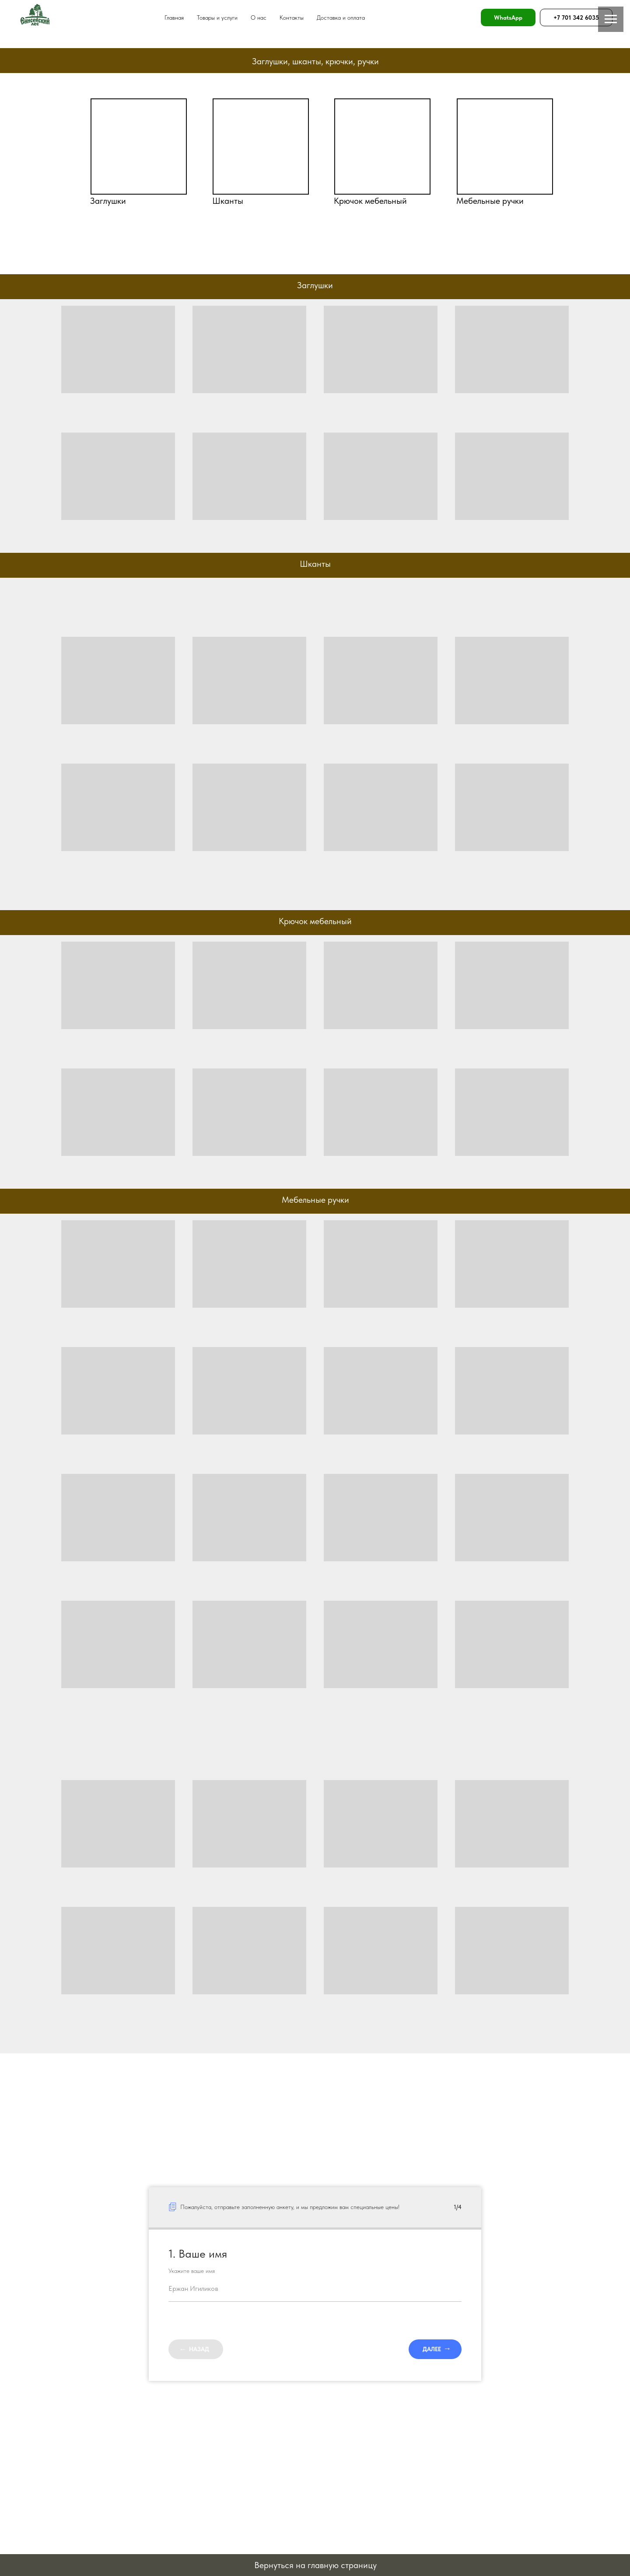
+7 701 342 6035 (576, 17)
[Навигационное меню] (611, 19)
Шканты (227, 200)
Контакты (292, 17)
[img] (139, 146)
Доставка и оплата (341, 17)
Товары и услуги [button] (217, 17)
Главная (174, 17)
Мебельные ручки (490, 200)
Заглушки (108, 200)
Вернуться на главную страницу (315, 2565)
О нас (258, 17)
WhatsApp (508, 17)
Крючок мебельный (370, 200)
